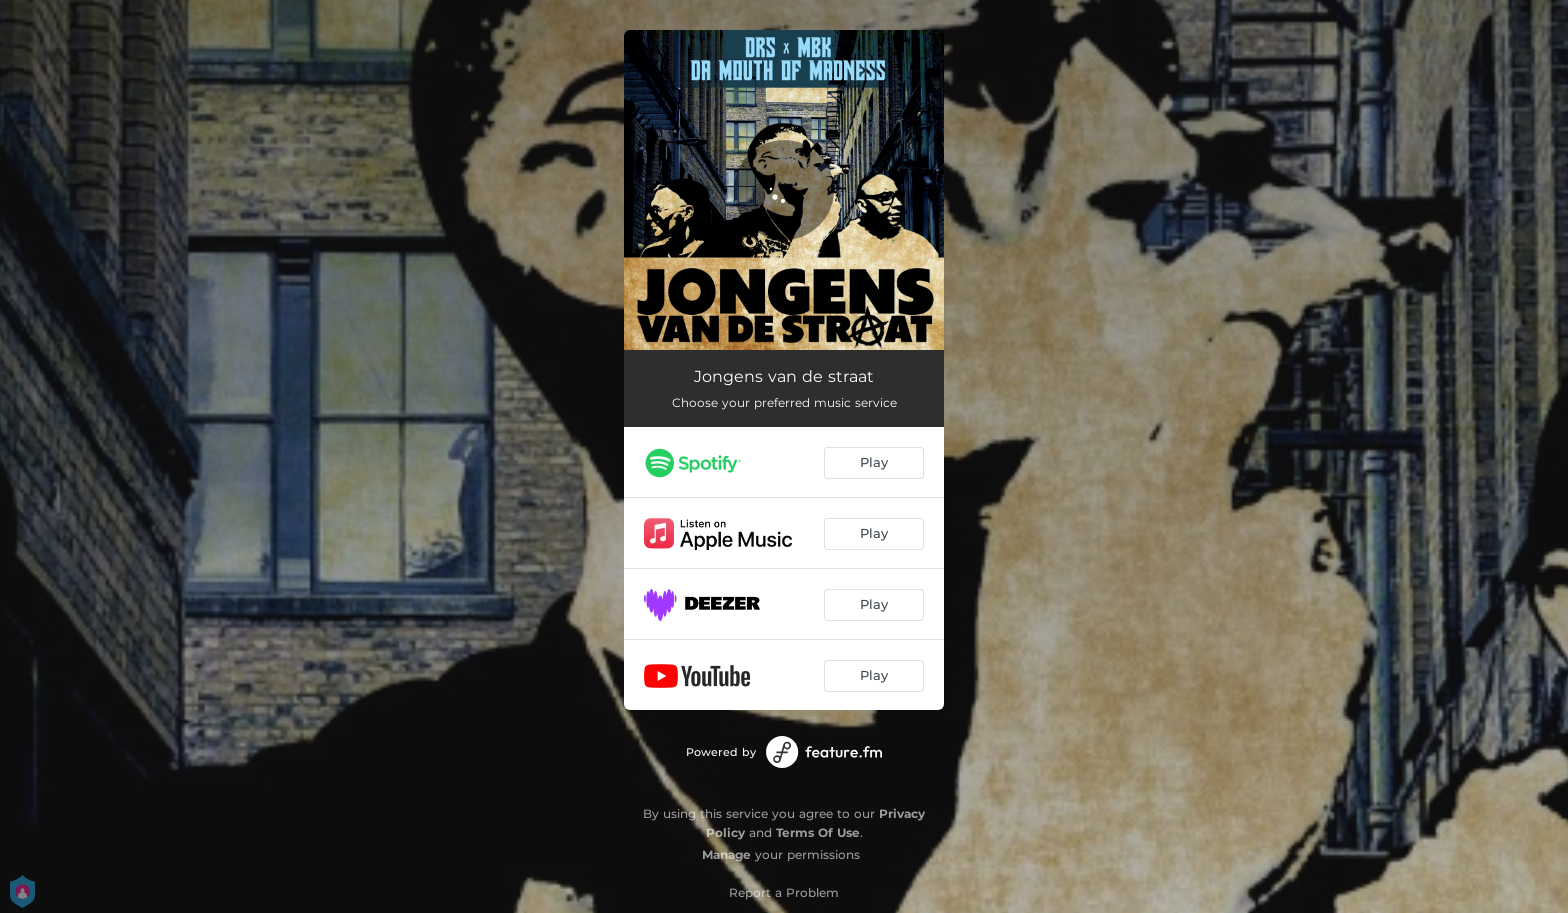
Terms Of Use (818, 832)
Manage (726, 854)
